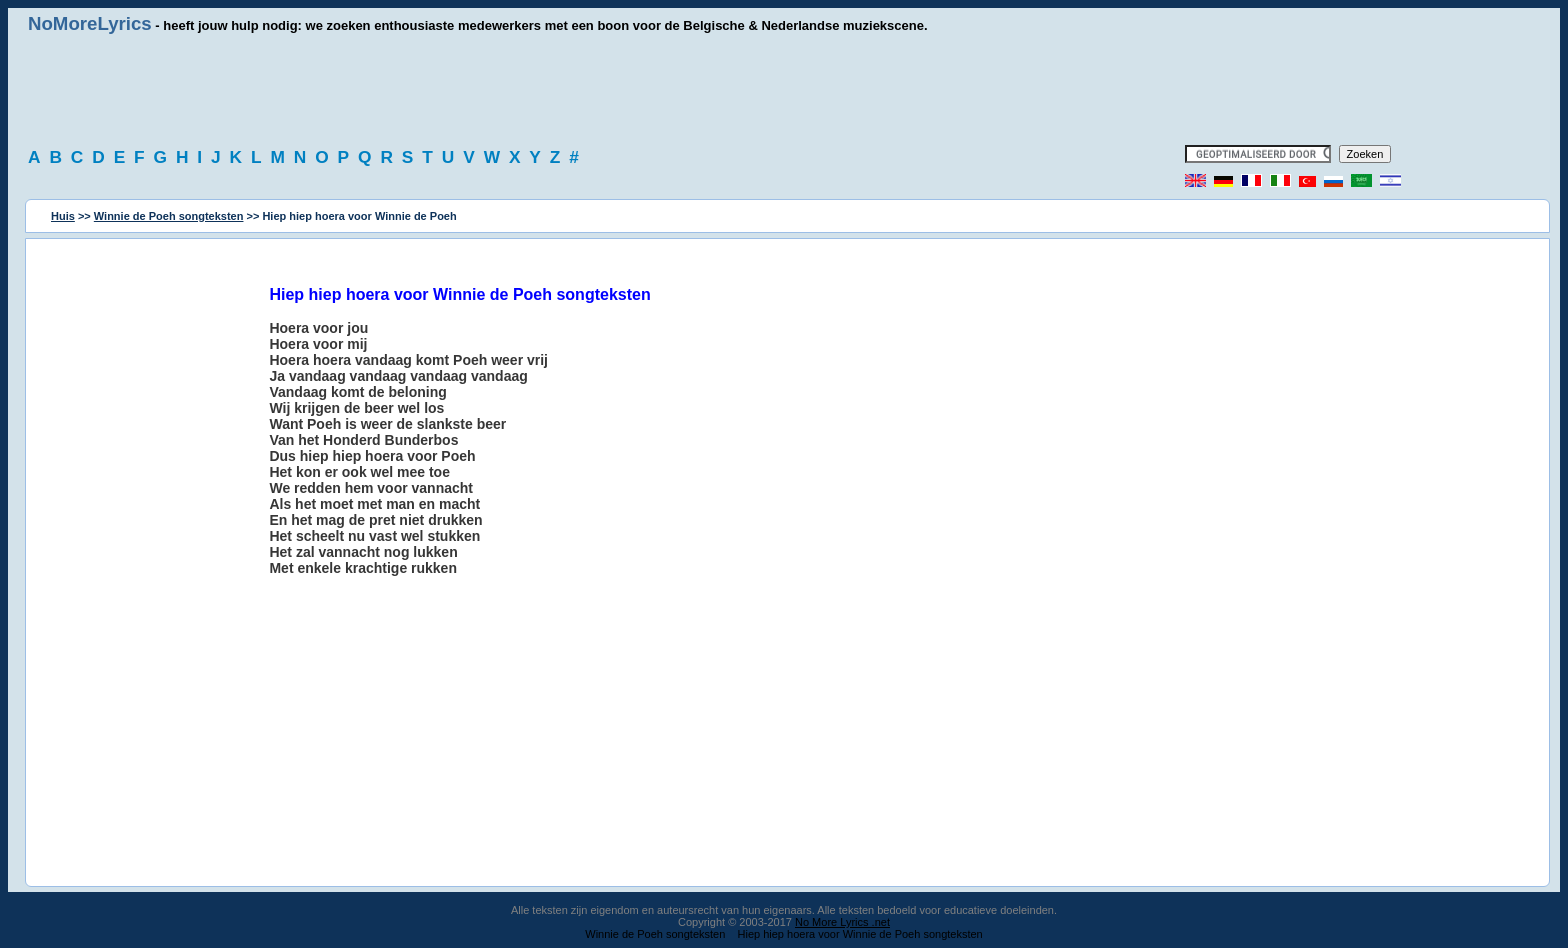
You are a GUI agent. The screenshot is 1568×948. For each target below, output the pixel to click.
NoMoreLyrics (90, 23)
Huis (63, 216)
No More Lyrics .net (842, 922)
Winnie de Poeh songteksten (169, 216)
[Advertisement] (784, 90)
